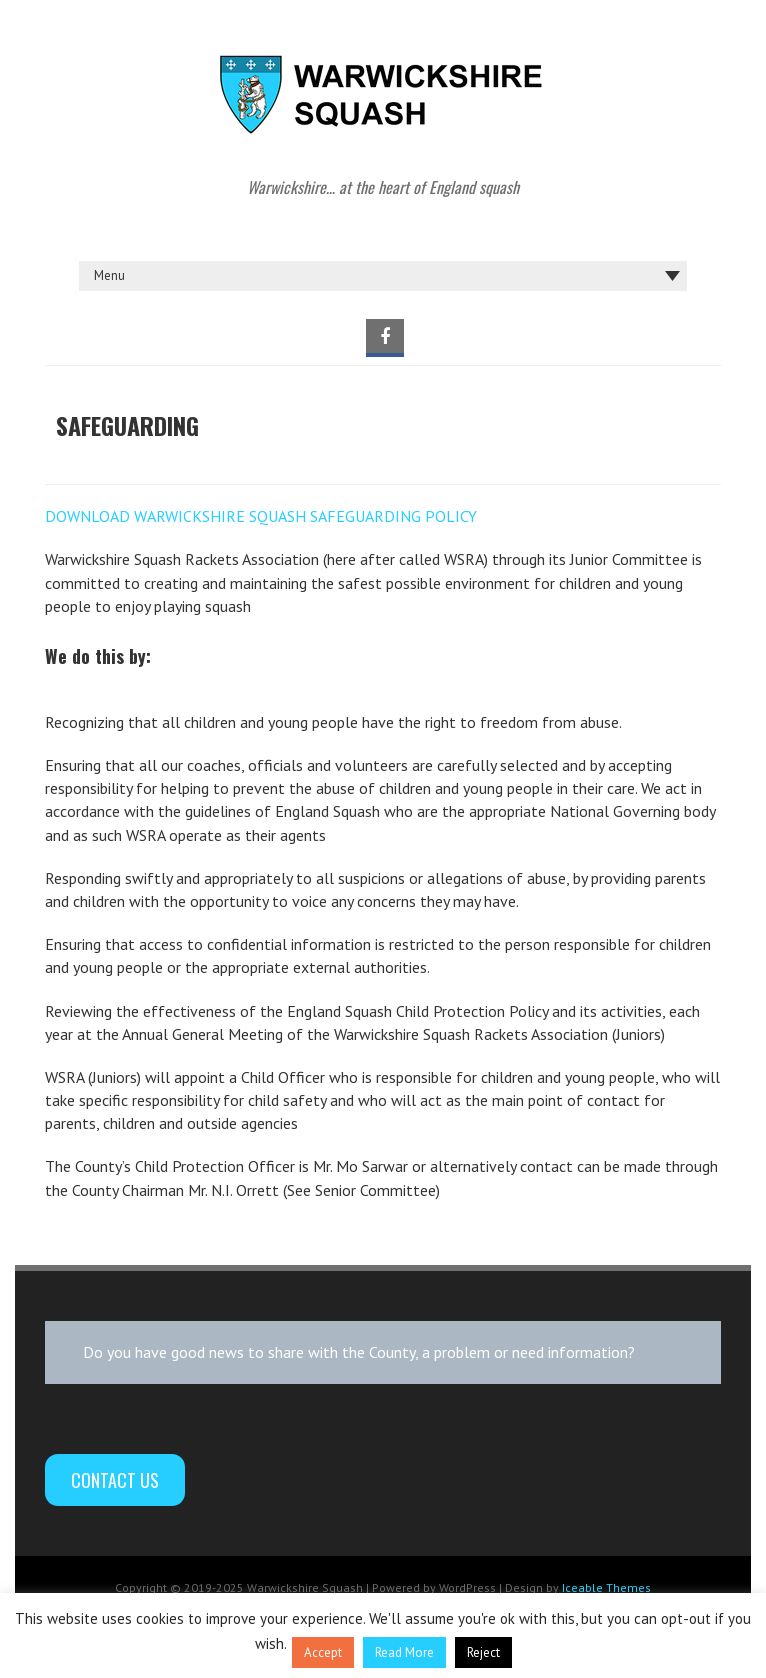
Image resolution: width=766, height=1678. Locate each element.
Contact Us (115, 1480)
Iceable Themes (606, 1587)
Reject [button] (483, 1652)
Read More (404, 1652)
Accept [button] (323, 1652)
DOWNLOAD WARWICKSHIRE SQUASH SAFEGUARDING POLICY (261, 516)
